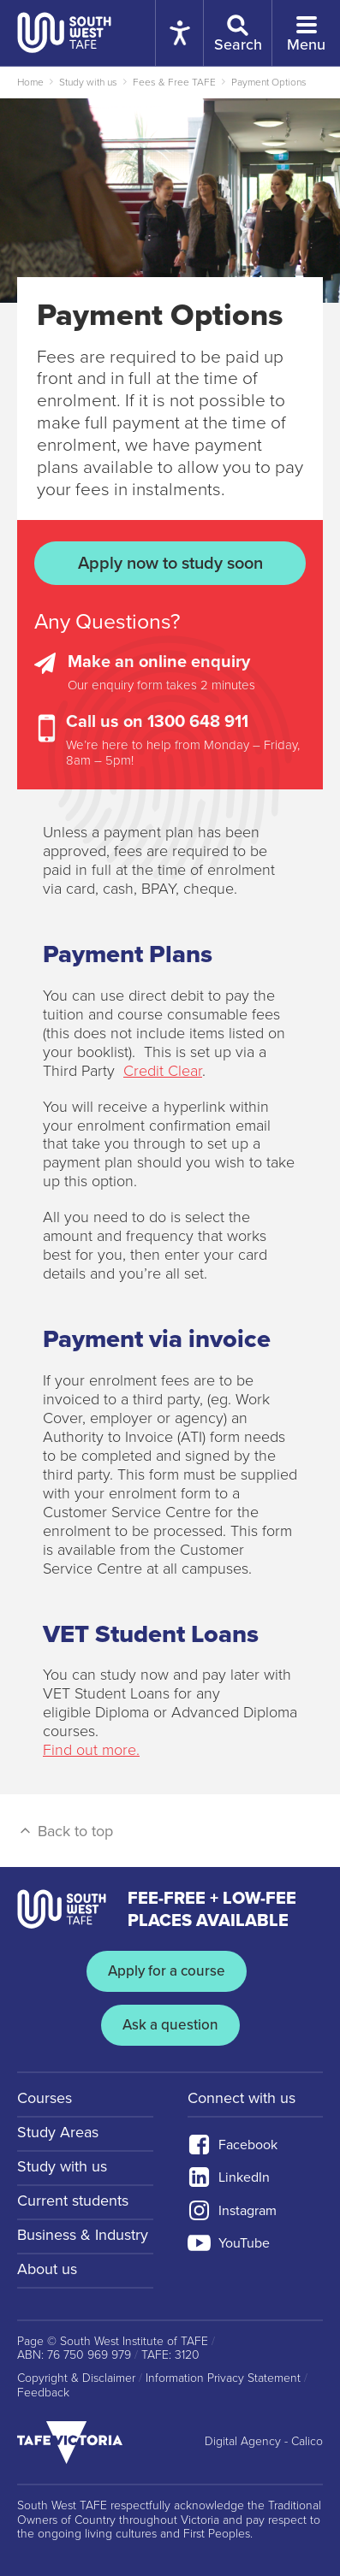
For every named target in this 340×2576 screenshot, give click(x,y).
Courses (44, 2098)
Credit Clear (162, 1070)
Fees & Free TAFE (174, 82)
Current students (72, 2200)
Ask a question (170, 2025)
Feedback (43, 2393)
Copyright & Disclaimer (76, 2378)
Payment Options (269, 82)
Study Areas (57, 2132)
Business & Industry (82, 2234)
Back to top (65, 1831)
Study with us (88, 82)
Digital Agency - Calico (264, 2442)
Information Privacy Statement (223, 2378)
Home (30, 82)
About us (47, 2269)
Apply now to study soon (170, 563)
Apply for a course (166, 1971)
